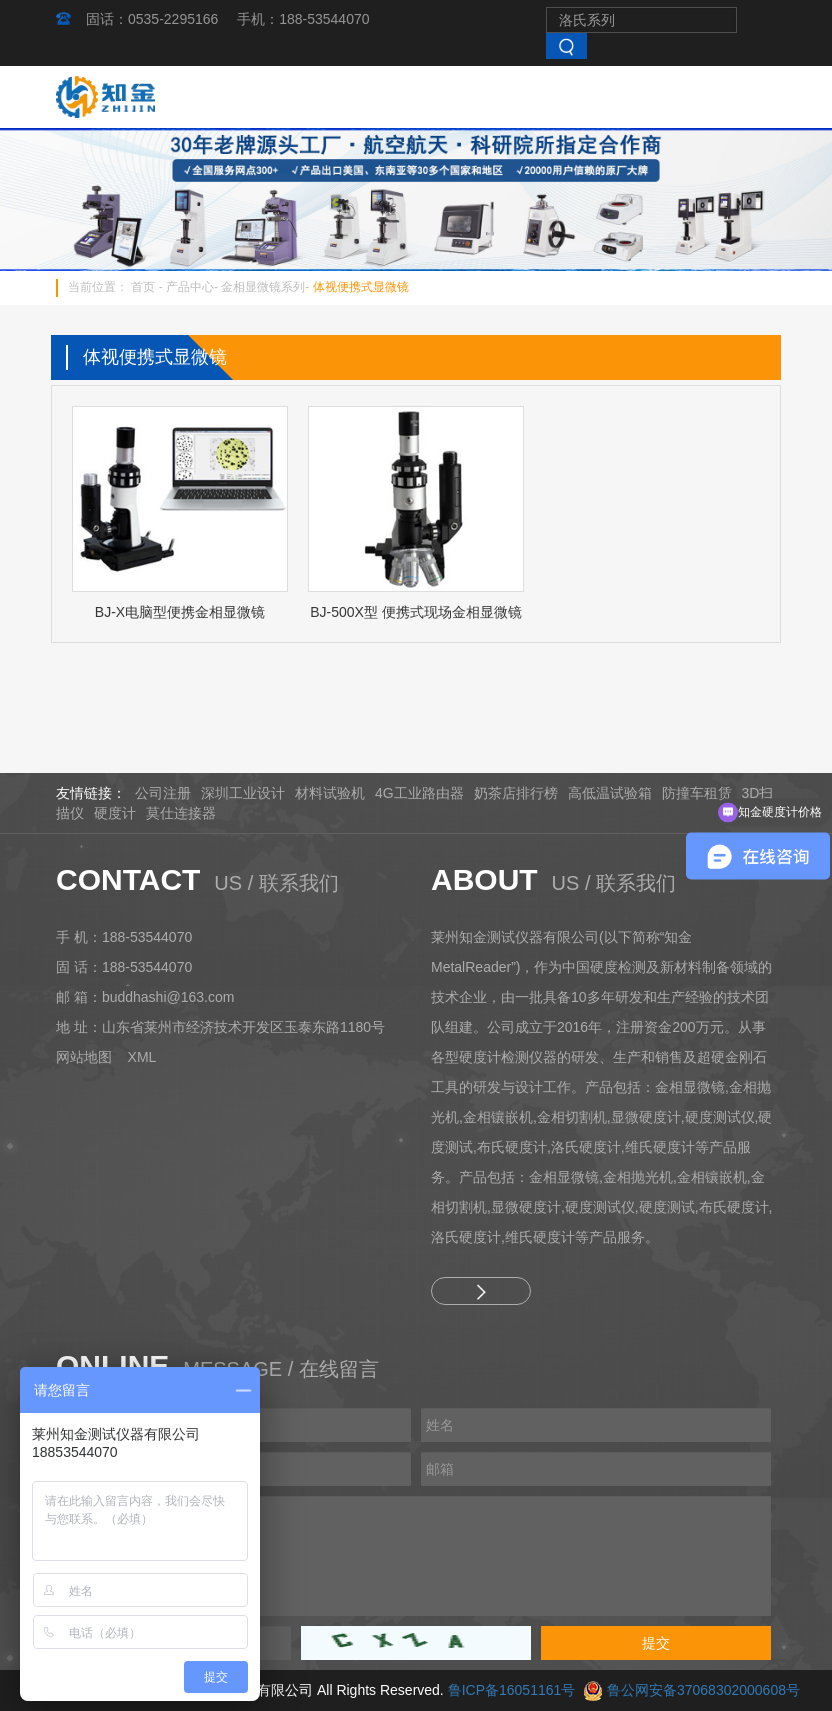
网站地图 (84, 1057)
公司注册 (163, 793)
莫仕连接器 (181, 813)
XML (142, 1057)
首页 (143, 287)
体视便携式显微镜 (361, 287)
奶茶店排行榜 (516, 793)
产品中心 (190, 287)
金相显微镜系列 (263, 287)
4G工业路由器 (419, 793)
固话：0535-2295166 (152, 19)
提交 (656, 1643)
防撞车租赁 (697, 793)
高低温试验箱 (610, 793)
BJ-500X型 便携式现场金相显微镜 (416, 612)
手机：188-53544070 (303, 19)
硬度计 (115, 813)
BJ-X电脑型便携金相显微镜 (180, 612)
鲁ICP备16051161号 (512, 1690)
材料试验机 (330, 793)
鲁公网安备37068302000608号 (703, 1690)
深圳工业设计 (243, 793)
